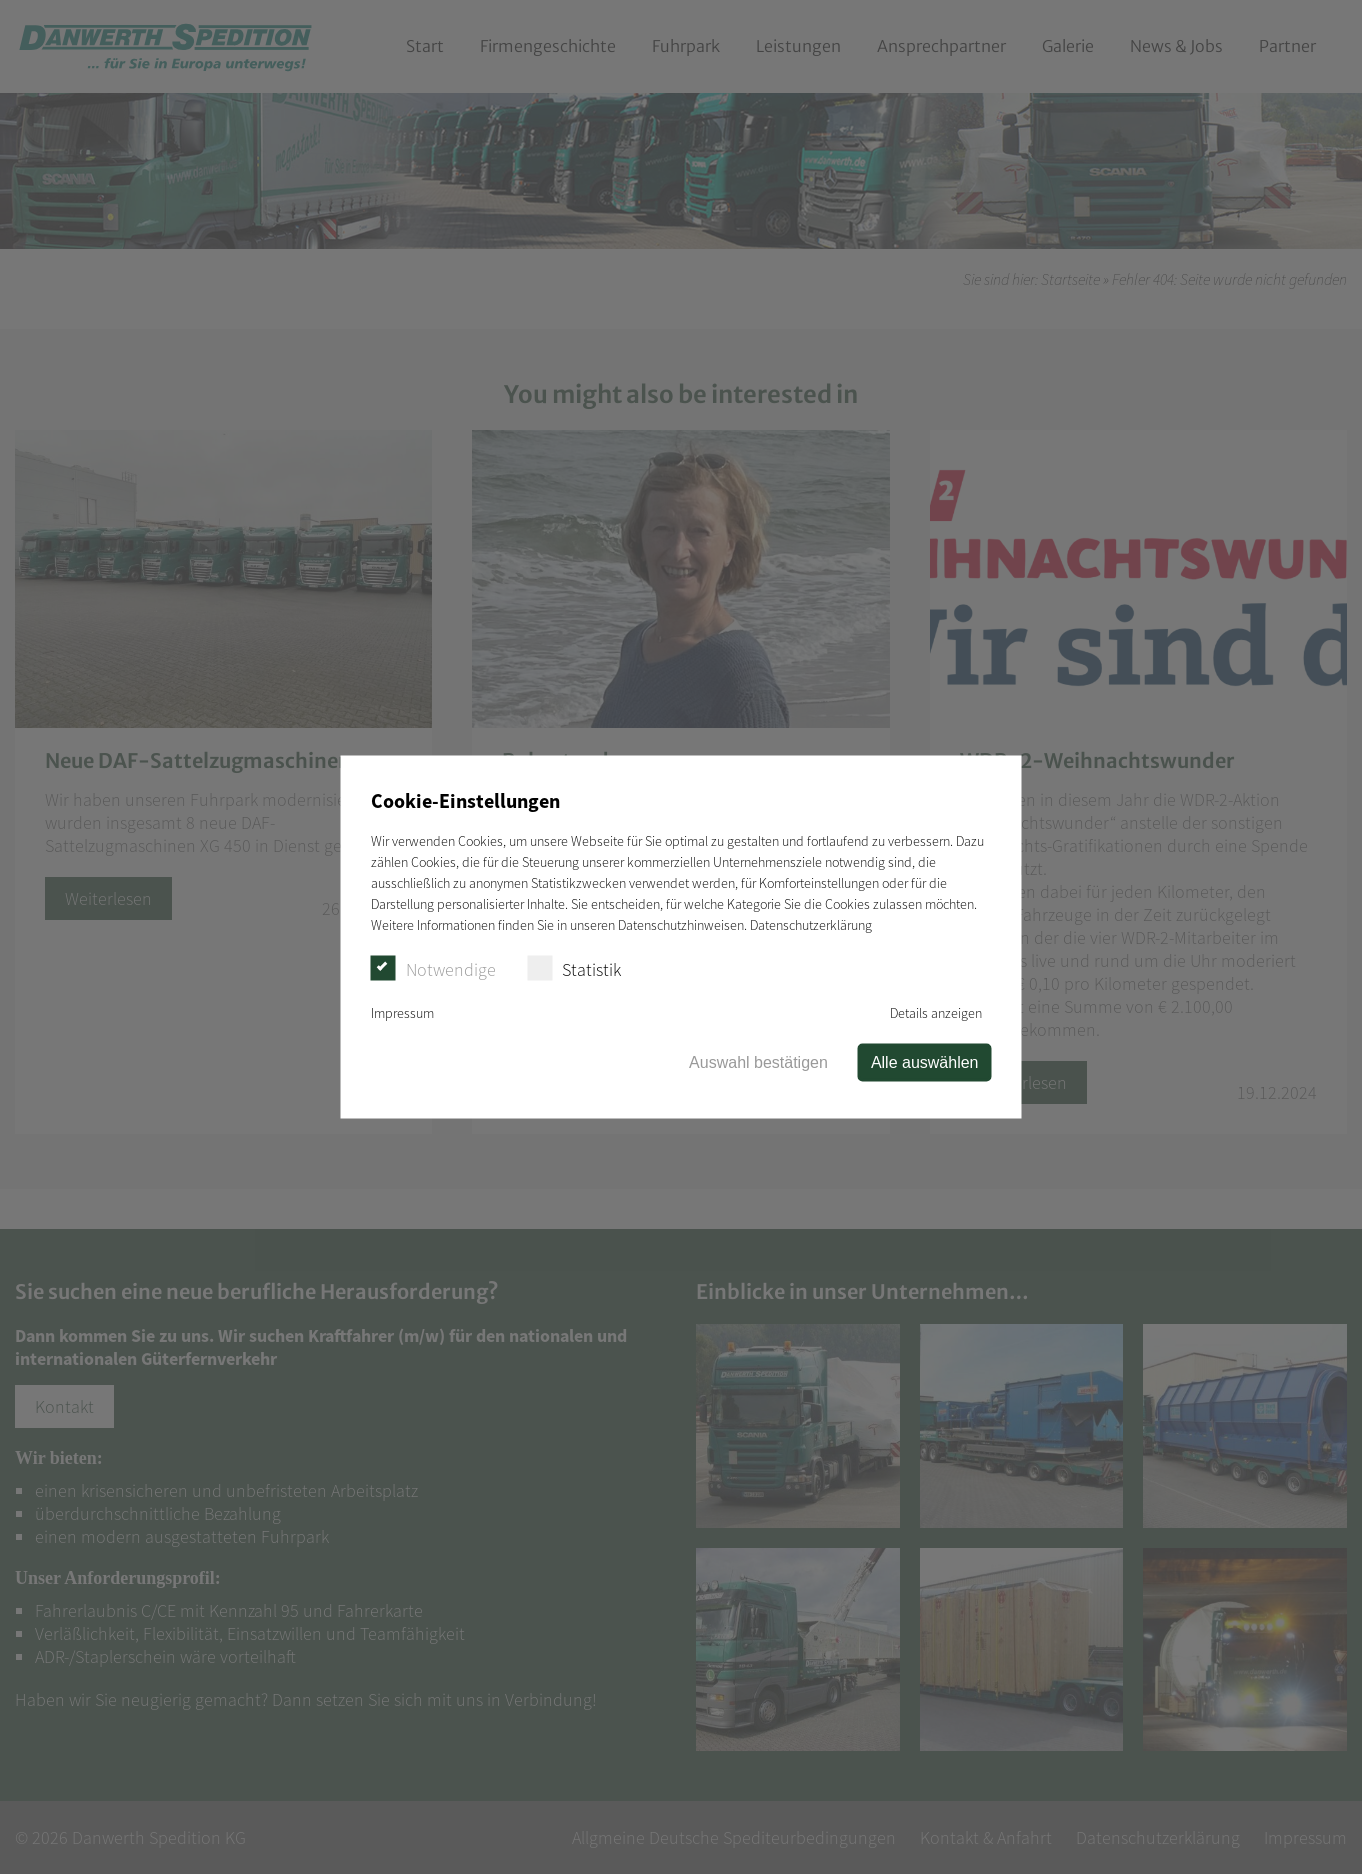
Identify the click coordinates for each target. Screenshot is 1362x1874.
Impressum (402, 1013)
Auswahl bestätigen (758, 1062)
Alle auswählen (925, 1062)
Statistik (574, 968)
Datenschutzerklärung (811, 925)
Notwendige (433, 968)
